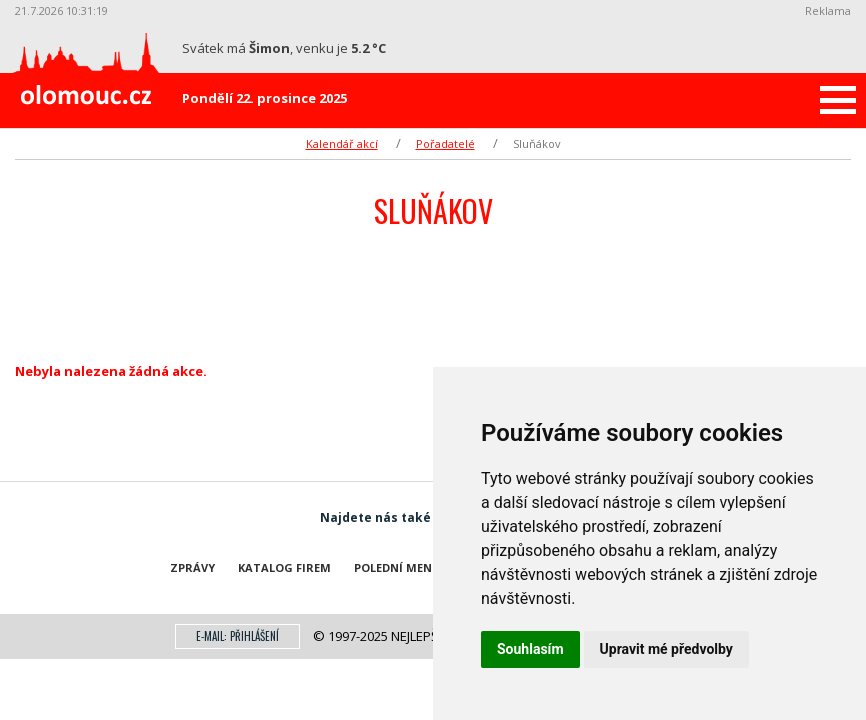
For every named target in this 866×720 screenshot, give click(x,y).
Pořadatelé (445, 143)
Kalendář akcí (342, 143)
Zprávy (192, 567)
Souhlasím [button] (530, 649)
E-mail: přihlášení (237, 636)
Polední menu (397, 567)
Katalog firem (284, 567)
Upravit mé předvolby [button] (666, 649)
